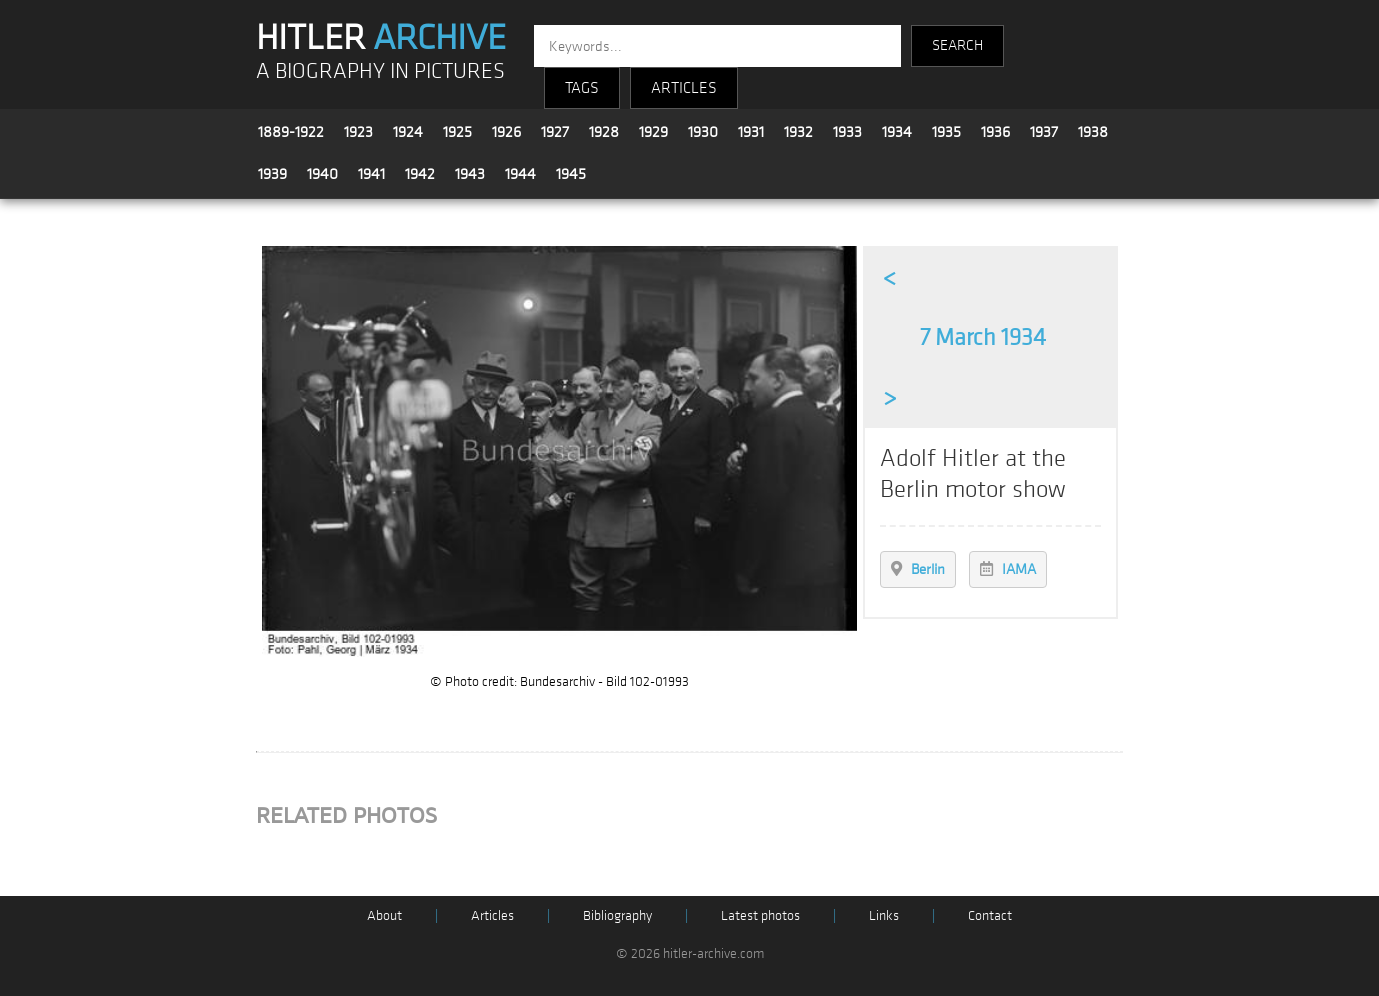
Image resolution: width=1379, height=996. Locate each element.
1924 (408, 132)
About (384, 915)
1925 (457, 132)
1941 (371, 174)
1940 (322, 174)
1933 (847, 132)
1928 (604, 132)
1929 (653, 132)
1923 (358, 132)
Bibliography (617, 915)
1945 (571, 174)
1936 (995, 132)
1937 (1044, 132)
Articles (492, 915)
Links (884, 915)
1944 (520, 174)
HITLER (381, 38)
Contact (990, 915)
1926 (506, 132)
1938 (1093, 132)
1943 (470, 174)
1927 (555, 132)
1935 (946, 132)
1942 (420, 174)
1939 (272, 174)
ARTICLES (684, 88)
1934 (897, 132)
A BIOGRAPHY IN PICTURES (380, 71)
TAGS (582, 88)
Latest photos (760, 915)
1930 (703, 132)
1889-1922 (291, 132)
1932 (798, 132)
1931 (751, 132)
